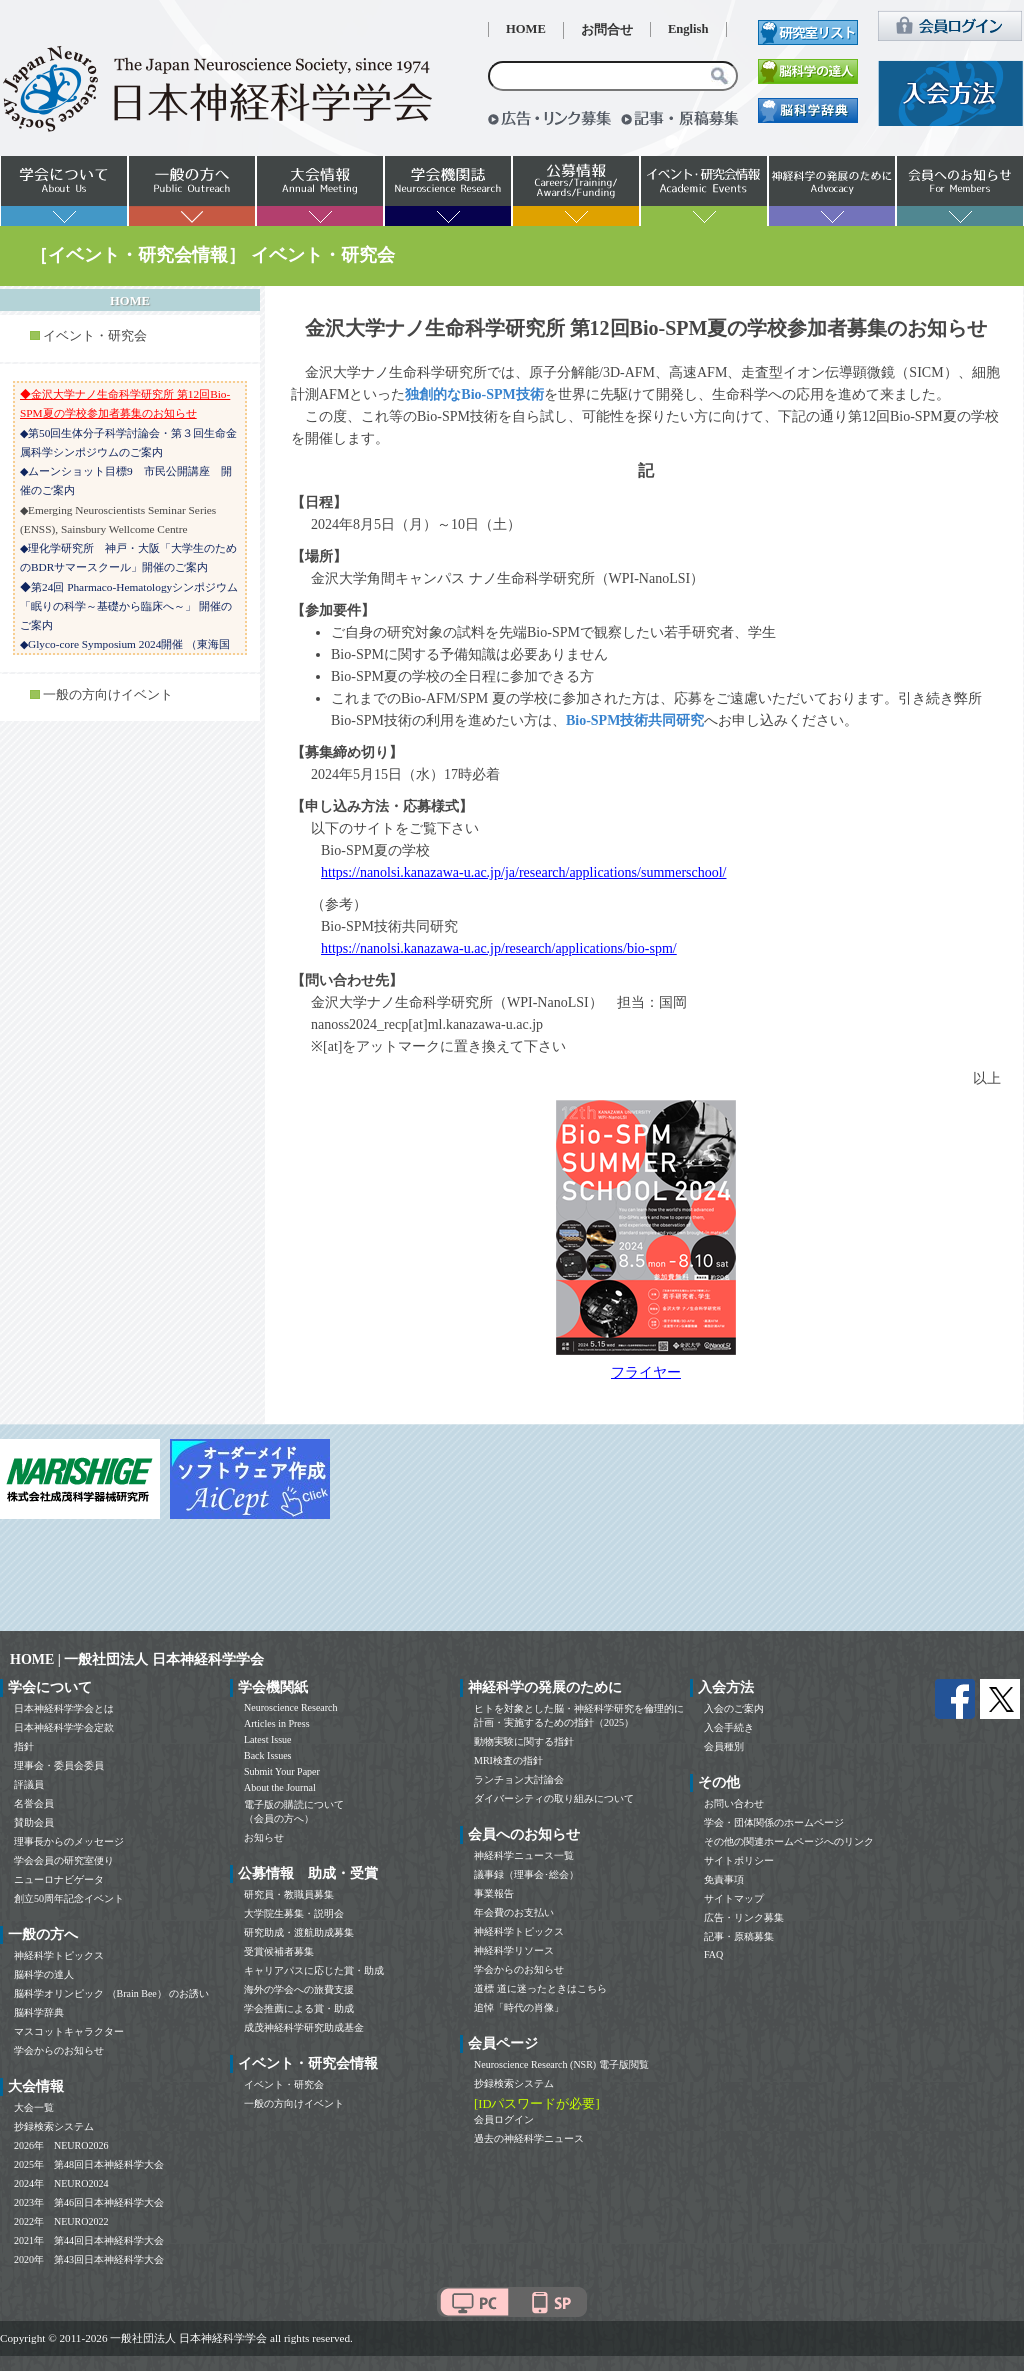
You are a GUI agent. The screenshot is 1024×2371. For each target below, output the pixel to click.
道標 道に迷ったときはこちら (540, 1988)
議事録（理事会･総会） (526, 1874)
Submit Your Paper (282, 1771)
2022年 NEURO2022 (61, 2221)
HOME (526, 29)
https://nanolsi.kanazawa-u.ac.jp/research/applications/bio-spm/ (499, 948)
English (688, 29)
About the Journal (280, 1787)
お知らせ (264, 1837)
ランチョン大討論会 (519, 1779)
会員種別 (724, 1746)
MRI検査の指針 (508, 1760)
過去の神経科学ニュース (529, 2138)
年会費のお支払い (514, 1912)
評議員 (29, 1784)
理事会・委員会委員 (59, 1765)
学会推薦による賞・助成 (299, 2008)
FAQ (713, 1954)
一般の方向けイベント (108, 695)
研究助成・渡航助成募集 (299, 1932)
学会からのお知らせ (59, 2050)
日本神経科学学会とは (64, 1708)
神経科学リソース (514, 1950)
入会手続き (729, 1727)
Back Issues (268, 1755)
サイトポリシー (739, 1860)
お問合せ (607, 30)
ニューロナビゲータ (59, 1879)
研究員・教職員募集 (289, 1894)
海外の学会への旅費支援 (299, 1989)
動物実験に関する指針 (524, 1741)
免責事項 (724, 1879)
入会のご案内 (734, 1708)
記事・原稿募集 (739, 1936)
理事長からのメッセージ (69, 1841)
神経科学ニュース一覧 (524, 1855)
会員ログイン (504, 2119)
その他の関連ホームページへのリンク (789, 1841)
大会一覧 (34, 2107)
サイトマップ (734, 1898)
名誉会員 (34, 1803)
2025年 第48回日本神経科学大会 (89, 2164)
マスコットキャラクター (69, 2031)
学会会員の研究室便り (64, 1860)
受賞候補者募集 (279, 1951)
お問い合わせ (734, 1803)
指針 (24, 1746)
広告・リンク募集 (744, 1917)
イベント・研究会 (95, 336)
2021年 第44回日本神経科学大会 (89, 2240)
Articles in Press (277, 1723)
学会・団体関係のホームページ (774, 1822)
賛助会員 (34, 1822)
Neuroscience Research (291, 1707)
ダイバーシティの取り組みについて (554, 1798)
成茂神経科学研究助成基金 (304, 2027)
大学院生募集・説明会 (294, 1913)
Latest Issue (268, 1739)
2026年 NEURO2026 (61, 2145)
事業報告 (494, 1893)
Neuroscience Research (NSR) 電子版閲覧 (561, 2064)
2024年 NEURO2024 (61, 2183)
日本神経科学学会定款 (64, 1727)
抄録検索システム (54, 2126)
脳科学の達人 (44, 1974)
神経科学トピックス (59, 1955)
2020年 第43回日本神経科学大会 (89, 2259)
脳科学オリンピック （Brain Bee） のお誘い (111, 1993)
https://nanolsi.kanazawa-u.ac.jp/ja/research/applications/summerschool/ (523, 872)
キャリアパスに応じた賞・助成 (314, 1970)
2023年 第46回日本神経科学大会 (89, 2202)
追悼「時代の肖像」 (519, 2007)
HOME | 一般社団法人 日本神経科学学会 (137, 1659)
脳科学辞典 (39, 2012)
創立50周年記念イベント (69, 1898)
